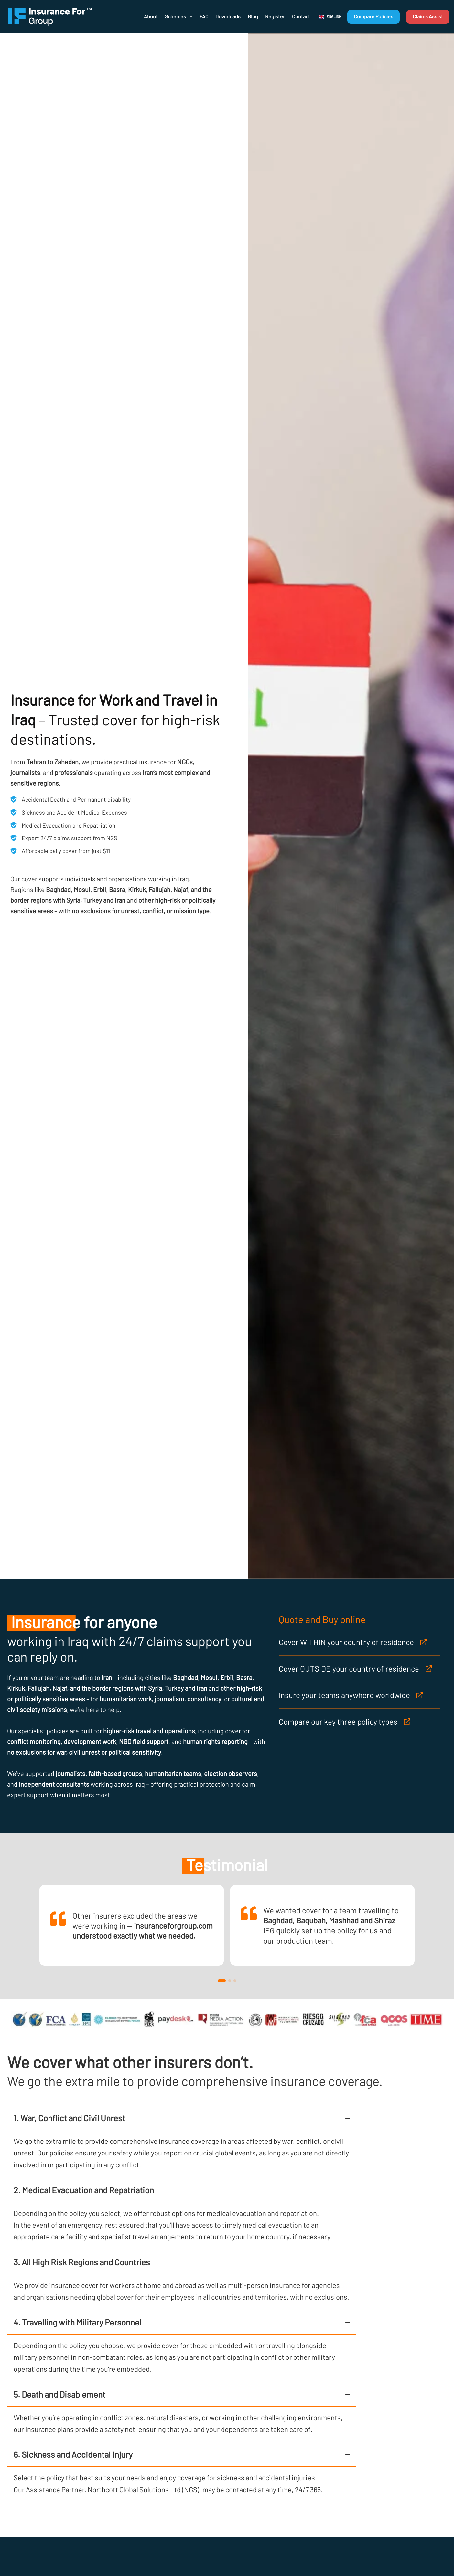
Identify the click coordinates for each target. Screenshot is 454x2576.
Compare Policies (373, 16)
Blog (253, 16)
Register (275, 16)
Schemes (179, 16)
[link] (131, 1925)
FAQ (204, 16)
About (151, 16)
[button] (330, 17)
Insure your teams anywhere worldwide (344, 1695)
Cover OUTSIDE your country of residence (349, 1668)
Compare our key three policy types (338, 1721)
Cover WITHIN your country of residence (346, 1642)
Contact (301, 16)
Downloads (228, 16)
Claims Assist (428, 16)
